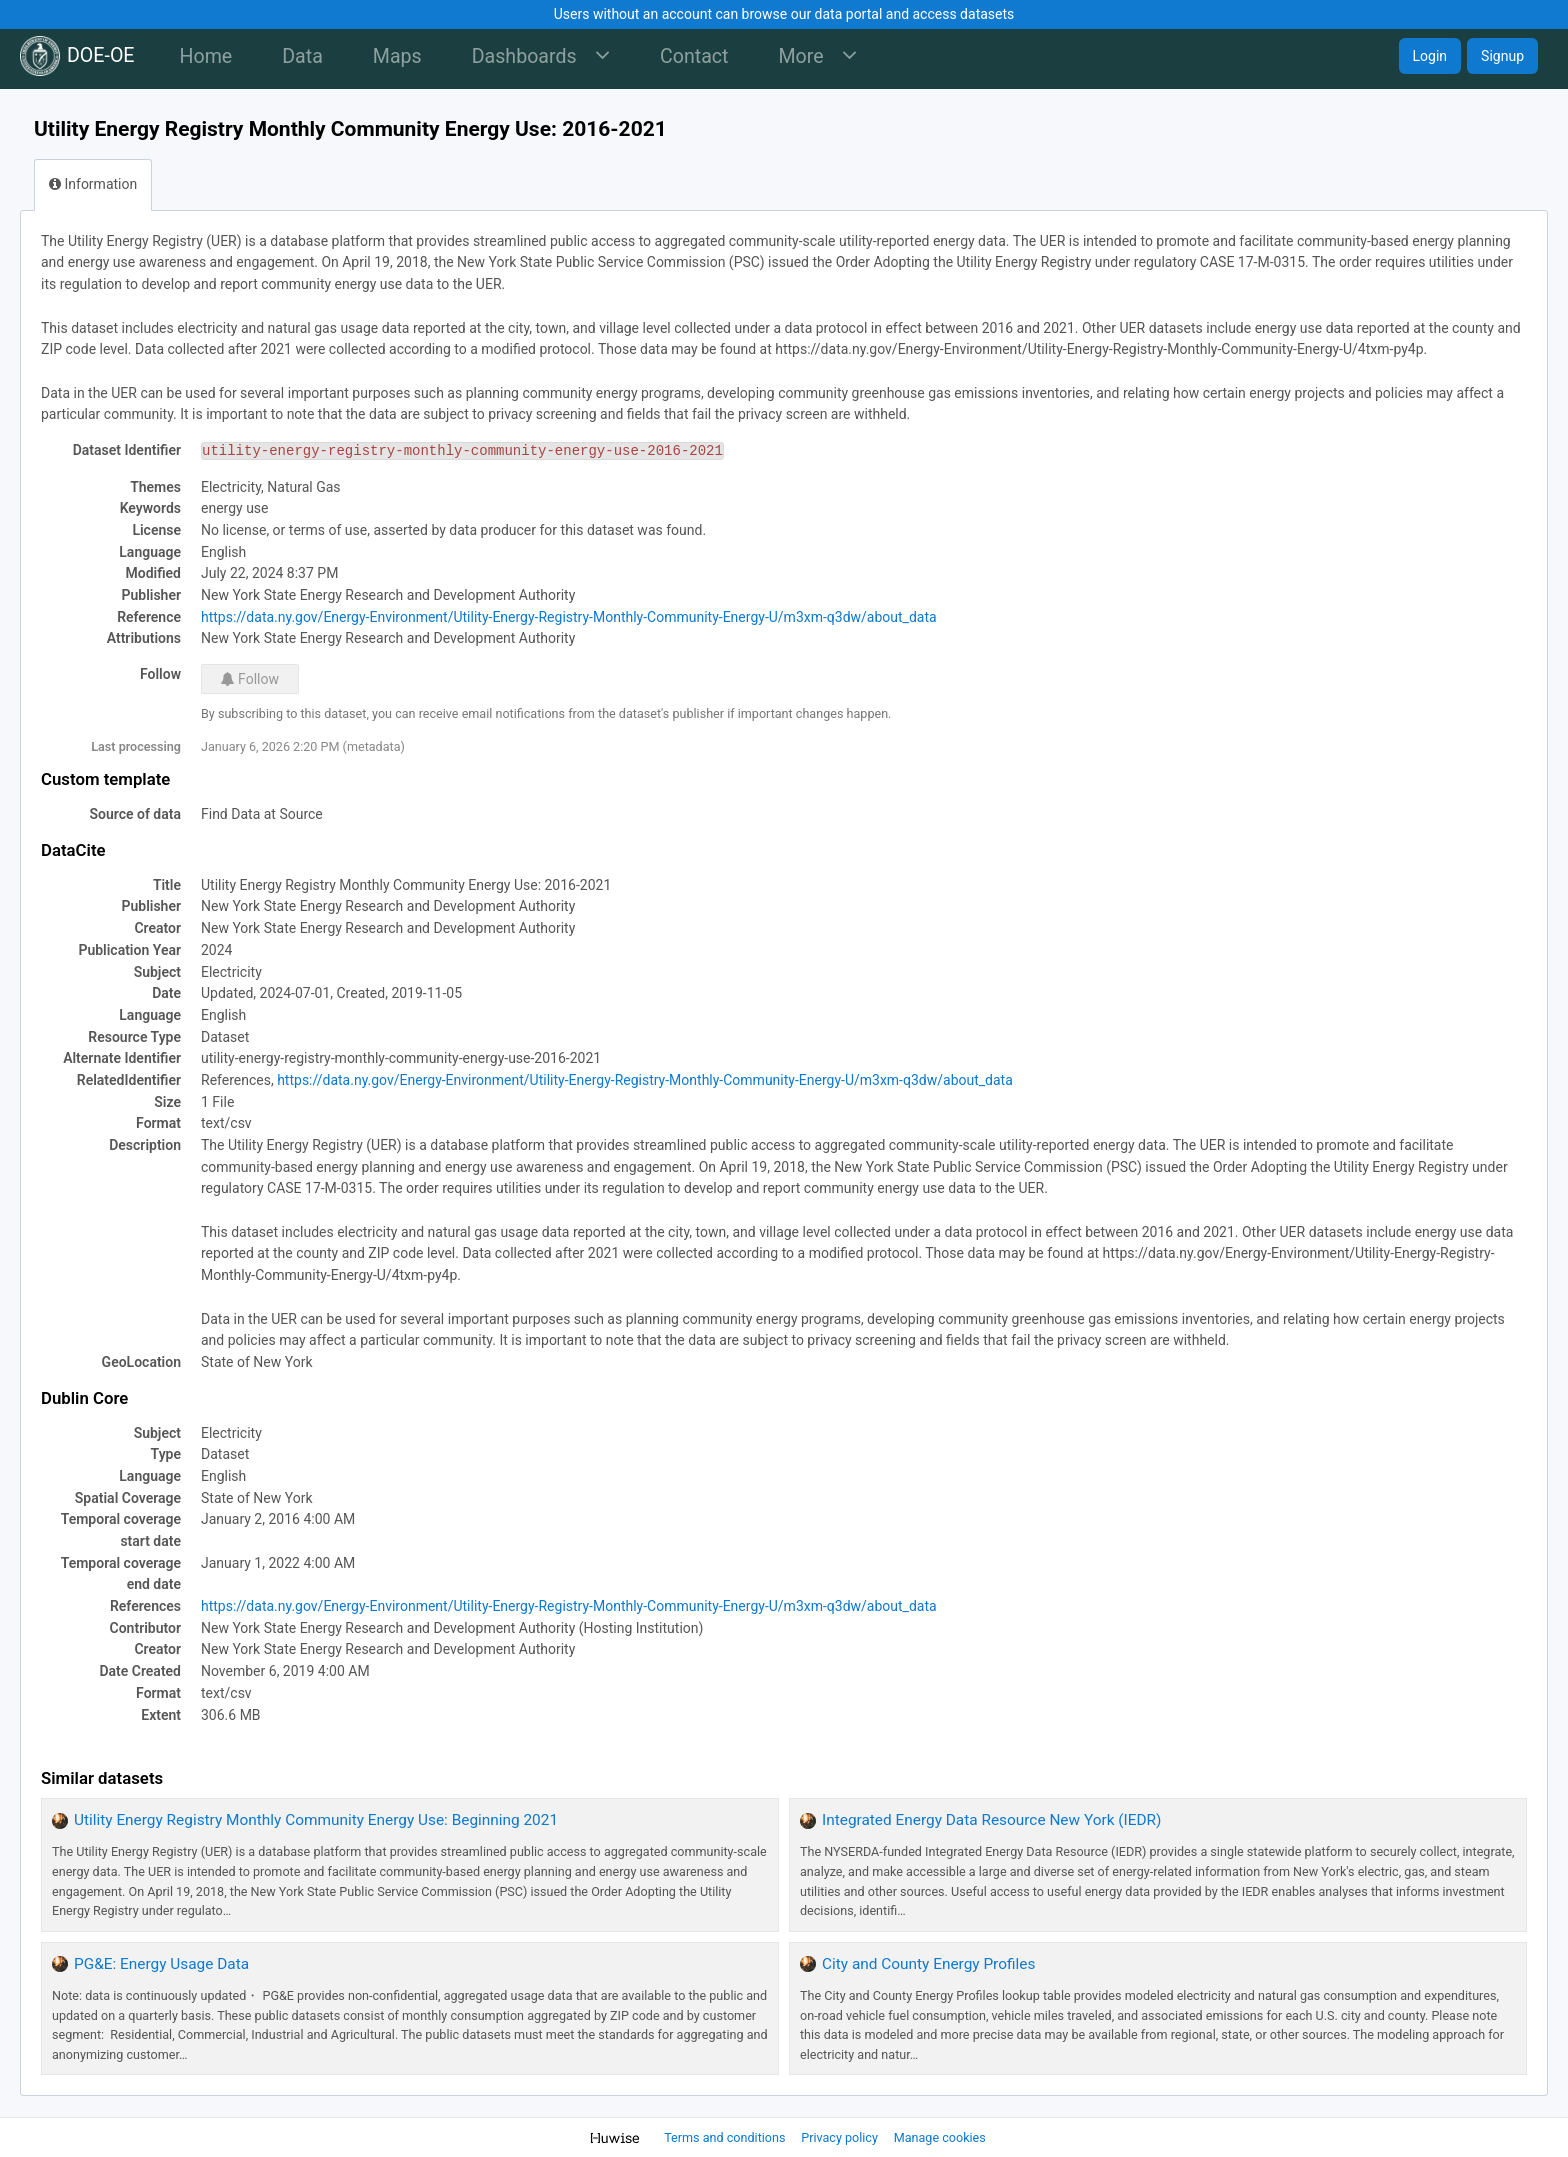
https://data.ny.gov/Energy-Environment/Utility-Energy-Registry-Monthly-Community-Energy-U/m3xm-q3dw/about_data (569, 617)
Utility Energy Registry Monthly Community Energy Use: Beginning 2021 (316, 1820)
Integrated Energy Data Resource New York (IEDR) (991, 1820)
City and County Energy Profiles (928, 1964)
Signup (1502, 56)
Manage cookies (940, 2137)
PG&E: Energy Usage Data (161, 1964)
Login (1430, 56)
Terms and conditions (726, 2137)
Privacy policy (841, 2137)
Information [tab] (93, 184)
